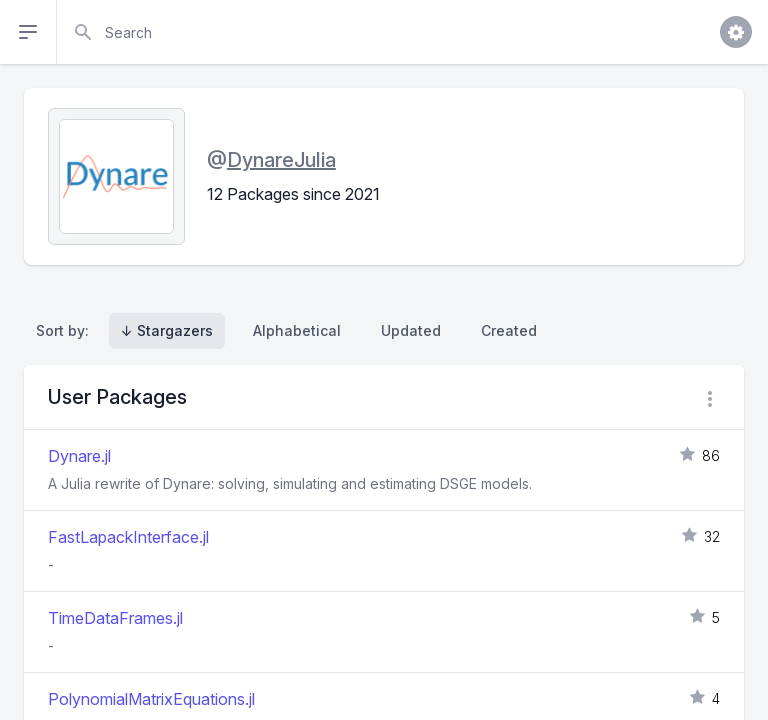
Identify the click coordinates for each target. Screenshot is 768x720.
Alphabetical (297, 330)
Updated (411, 330)
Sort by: (66, 330)
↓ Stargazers (167, 330)
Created (509, 330)
